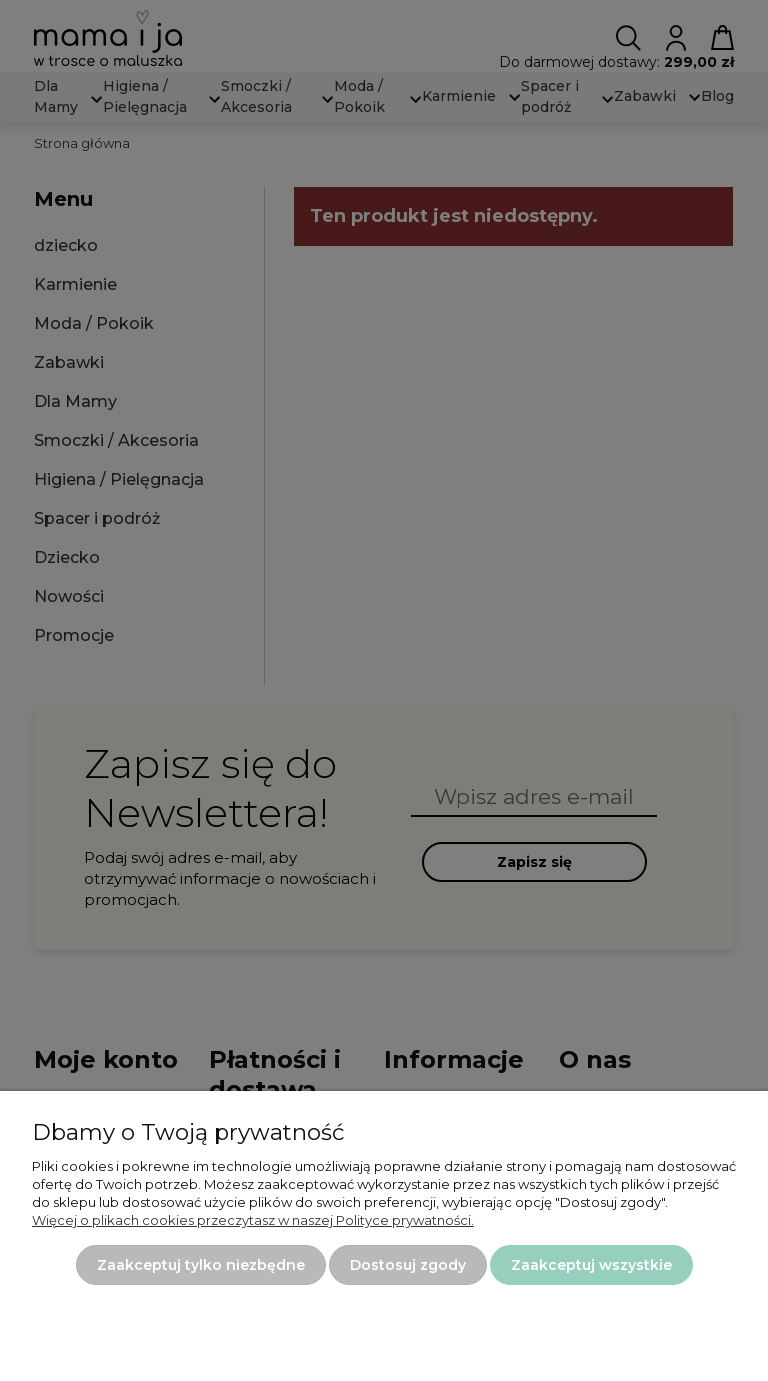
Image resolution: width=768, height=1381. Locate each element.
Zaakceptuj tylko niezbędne (201, 1265)
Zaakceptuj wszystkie (591, 1265)
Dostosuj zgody (408, 1265)
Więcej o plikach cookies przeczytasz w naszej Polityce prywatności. (253, 1220)
